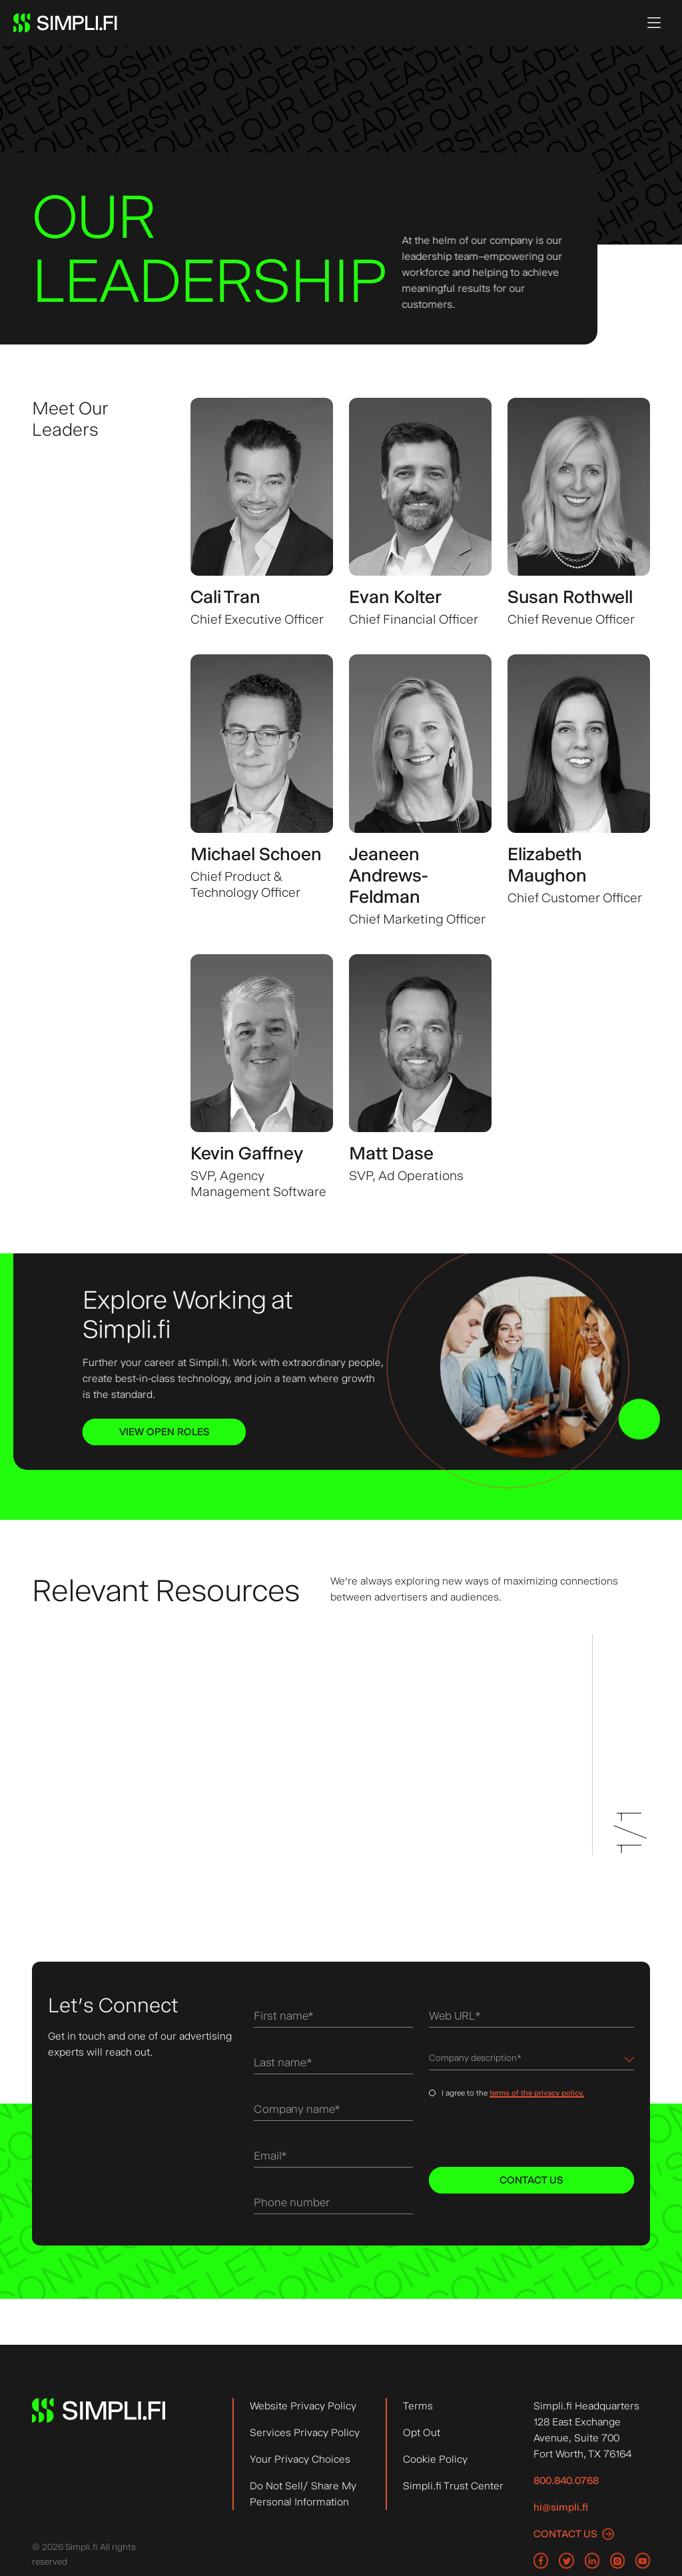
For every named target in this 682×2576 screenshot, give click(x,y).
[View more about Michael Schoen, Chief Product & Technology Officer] (261, 791)
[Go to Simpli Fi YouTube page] (642, 2561)
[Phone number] (333, 2205)
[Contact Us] (531, 2182)
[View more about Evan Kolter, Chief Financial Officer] (420, 513)
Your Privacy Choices (300, 2459)
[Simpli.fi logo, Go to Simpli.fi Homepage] (65, 23)
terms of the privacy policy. (537, 2095)
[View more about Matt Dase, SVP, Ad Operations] (420, 1077)
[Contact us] (573, 2534)
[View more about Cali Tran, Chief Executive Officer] (261, 513)
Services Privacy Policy (305, 2432)
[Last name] (333, 2065)
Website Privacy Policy (303, 2405)
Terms (418, 2405)
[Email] (333, 2158)
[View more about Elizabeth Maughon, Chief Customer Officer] (579, 791)
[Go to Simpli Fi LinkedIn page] (592, 2561)
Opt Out (421, 2432)
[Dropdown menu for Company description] (531, 2061)
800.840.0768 (566, 2480)
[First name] (333, 2018)
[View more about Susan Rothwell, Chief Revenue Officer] (579, 513)
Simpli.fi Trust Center (453, 2485)
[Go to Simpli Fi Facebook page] (540, 2561)
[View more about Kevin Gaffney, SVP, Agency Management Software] (261, 1077)
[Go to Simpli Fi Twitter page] (566, 2561)
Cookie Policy (435, 2459)
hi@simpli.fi (560, 2507)
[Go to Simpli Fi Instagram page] (617, 2561)
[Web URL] (531, 2018)
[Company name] (333, 2111)
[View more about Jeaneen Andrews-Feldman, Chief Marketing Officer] (420, 791)
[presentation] (520, 2135)
